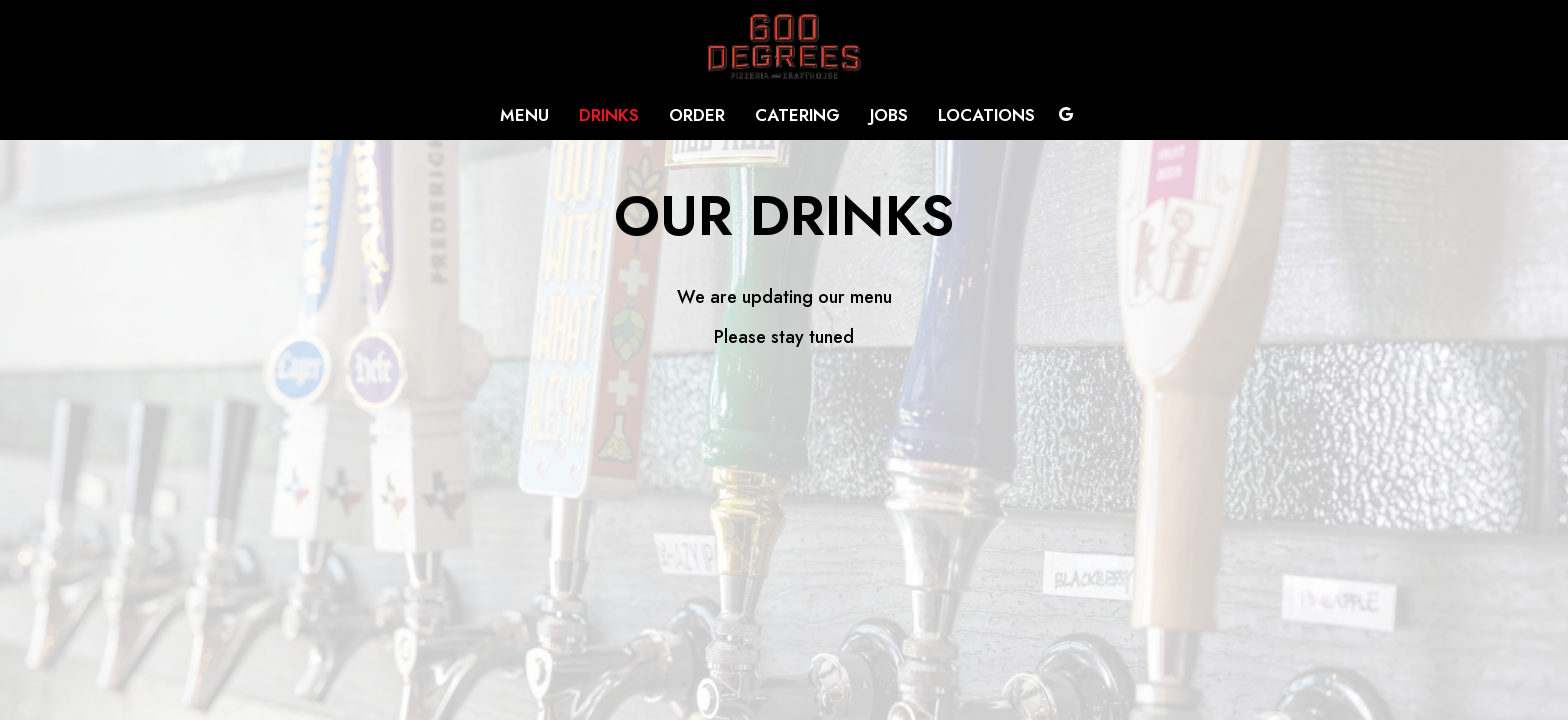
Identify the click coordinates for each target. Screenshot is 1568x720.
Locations (986, 115)
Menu (524, 115)
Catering (797, 115)
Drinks (609, 115)
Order (697, 115)
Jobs (889, 115)
